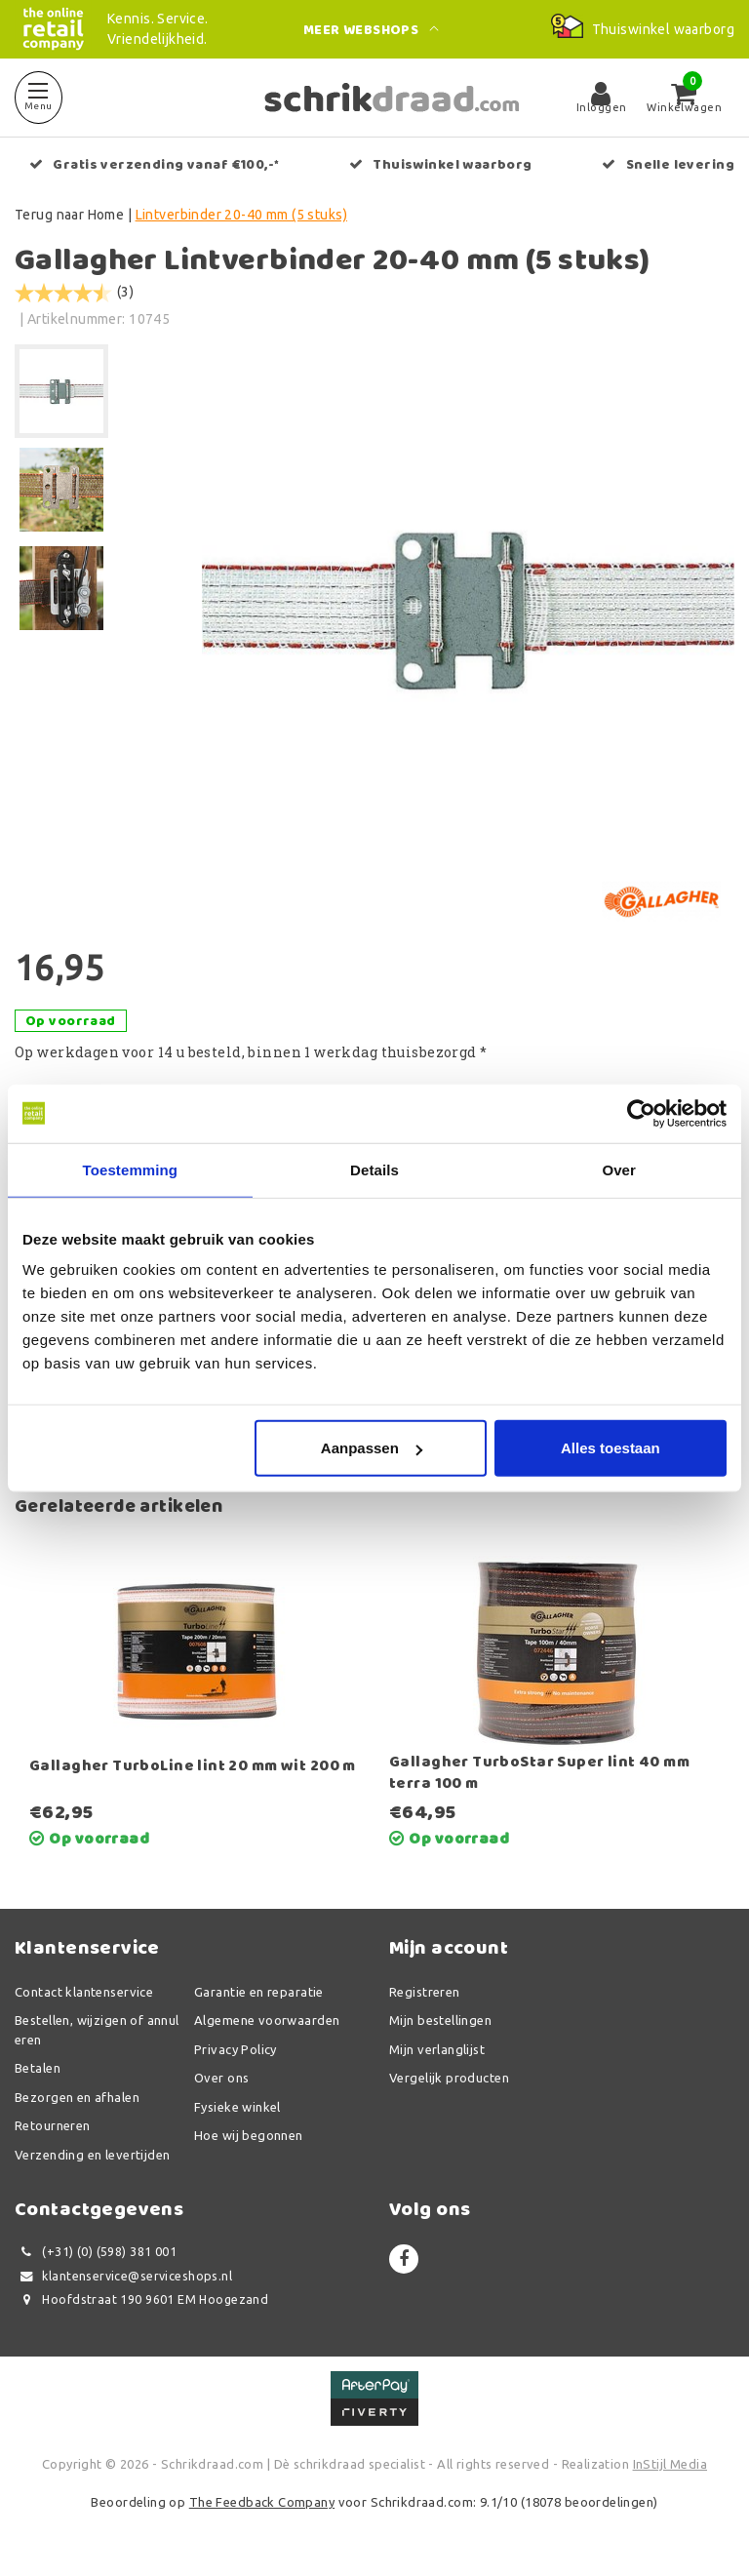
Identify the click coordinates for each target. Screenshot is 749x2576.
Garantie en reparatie (259, 1992)
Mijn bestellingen (440, 2020)
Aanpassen (371, 1448)
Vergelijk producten (449, 2077)
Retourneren (53, 2125)
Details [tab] (374, 1169)
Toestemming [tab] (130, 1169)
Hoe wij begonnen (248, 2135)
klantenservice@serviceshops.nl (123, 2276)
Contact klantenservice (84, 1992)
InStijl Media (670, 2464)
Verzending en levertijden (93, 2154)
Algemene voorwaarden (266, 2020)
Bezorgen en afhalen (77, 2097)
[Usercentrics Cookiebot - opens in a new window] (641, 1113)
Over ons (221, 2077)
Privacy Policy (235, 2049)
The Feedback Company (262, 2502)
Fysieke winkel (237, 2107)
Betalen (37, 2068)
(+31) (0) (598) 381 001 (96, 2251)
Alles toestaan (610, 1448)
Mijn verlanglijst (437, 2049)
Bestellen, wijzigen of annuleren (97, 2029)
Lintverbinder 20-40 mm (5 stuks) (241, 214)
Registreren (424, 1992)
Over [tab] (619, 1169)
